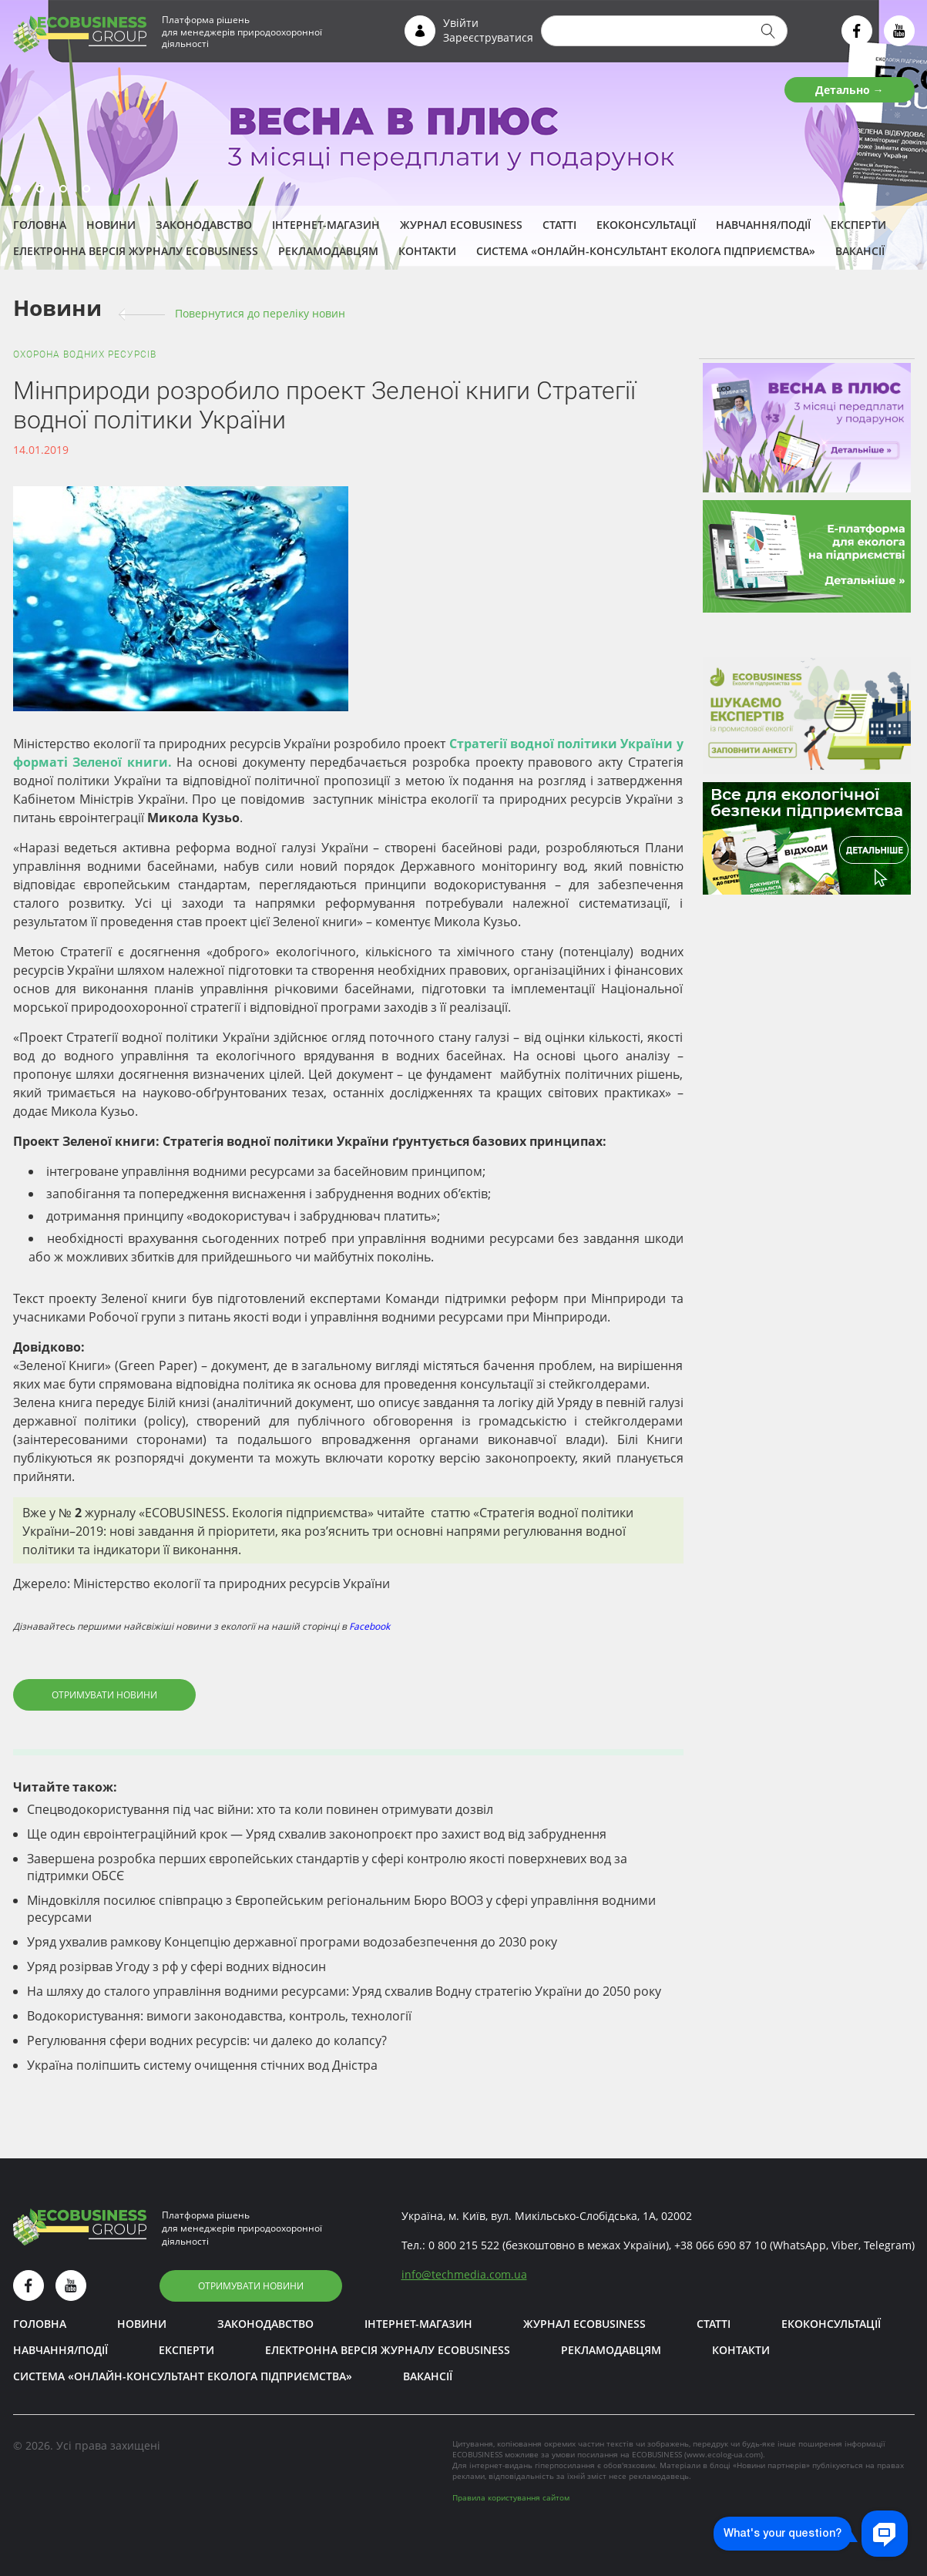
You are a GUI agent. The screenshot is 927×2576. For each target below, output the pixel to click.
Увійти (461, 22)
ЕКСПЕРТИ (858, 224)
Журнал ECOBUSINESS (461, 224)
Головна (39, 224)
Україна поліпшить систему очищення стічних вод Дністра (202, 2065)
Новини (111, 224)
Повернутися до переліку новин (260, 313)
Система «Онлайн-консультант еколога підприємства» (645, 250)
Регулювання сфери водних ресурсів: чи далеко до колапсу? (207, 2040)
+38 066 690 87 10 (720, 2245)
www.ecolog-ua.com (724, 2454)
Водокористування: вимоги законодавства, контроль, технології (219, 2015)
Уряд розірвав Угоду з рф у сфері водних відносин (176, 1966)
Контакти (427, 250)
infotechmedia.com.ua (464, 2274)
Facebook (369, 1626)
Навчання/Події (763, 224)
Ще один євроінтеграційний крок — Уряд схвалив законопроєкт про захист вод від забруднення (316, 1833)
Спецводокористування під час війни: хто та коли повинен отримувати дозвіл (260, 1809)
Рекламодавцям (328, 250)
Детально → (849, 89)
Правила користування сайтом (510, 2497)
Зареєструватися (488, 37)
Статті (559, 224)
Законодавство (204, 224)
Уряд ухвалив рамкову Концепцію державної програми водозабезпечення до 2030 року (292, 1941)
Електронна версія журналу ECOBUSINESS (135, 250)
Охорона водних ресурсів (84, 354)
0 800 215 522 (463, 2245)
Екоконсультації (646, 224)
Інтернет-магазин (326, 224)
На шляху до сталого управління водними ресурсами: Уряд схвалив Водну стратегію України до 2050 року (344, 1991)
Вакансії (860, 250)
